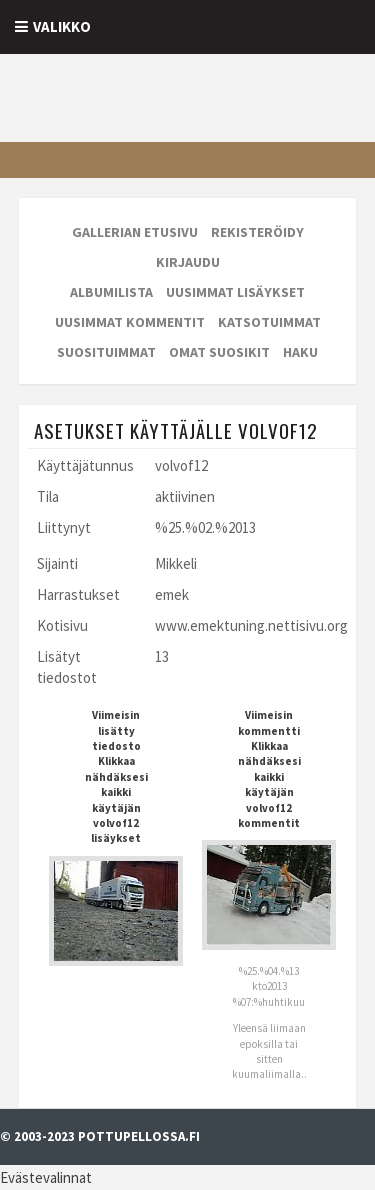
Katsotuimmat (269, 322)
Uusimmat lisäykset (235, 292)
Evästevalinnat (46, 1177)
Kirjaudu (188, 262)
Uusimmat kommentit (130, 322)
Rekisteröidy (257, 232)
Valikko (62, 26)
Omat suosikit (219, 352)
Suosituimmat (106, 352)
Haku (300, 352)
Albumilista (111, 292)
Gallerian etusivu (135, 232)
